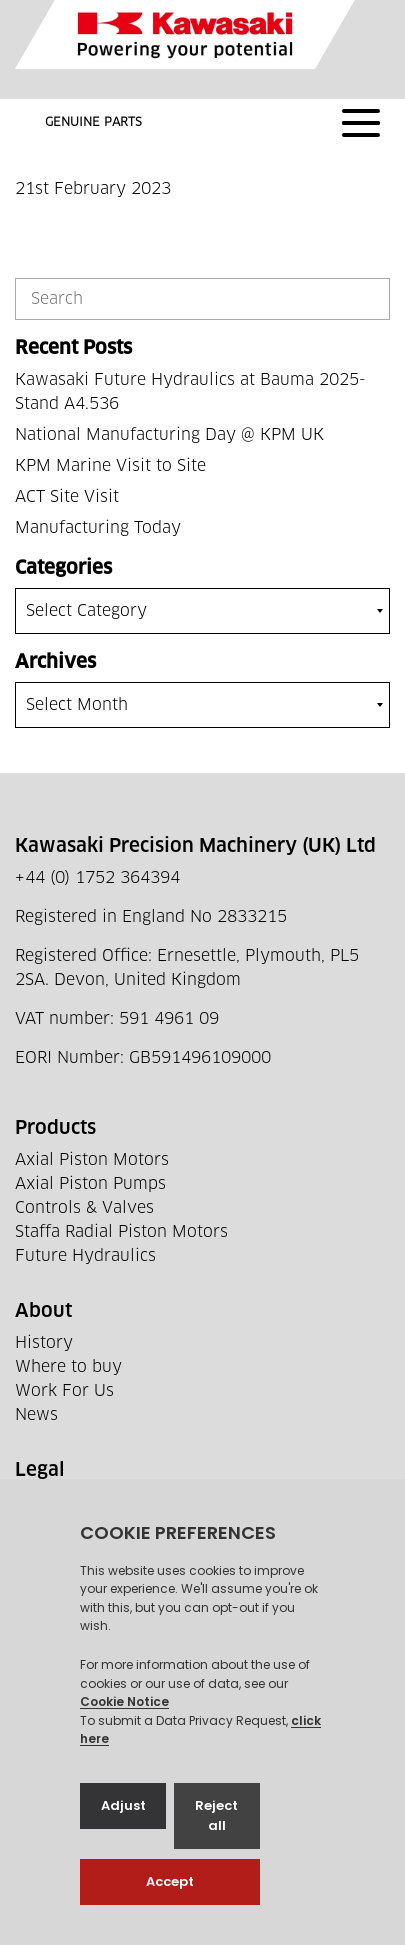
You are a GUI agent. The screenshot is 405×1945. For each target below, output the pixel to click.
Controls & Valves (84, 1208)
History (44, 1343)
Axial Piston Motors (92, 1160)
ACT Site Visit (67, 497)
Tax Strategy (63, 1574)
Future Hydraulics (85, 1256)
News (36, 1415)
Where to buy (68, 1367)
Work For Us (64, 1391)
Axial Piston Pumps (90, 1184)
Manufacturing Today (98, 528)
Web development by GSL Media (230, 1904)
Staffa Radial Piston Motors (121, 1232)
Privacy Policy (71, 1502)
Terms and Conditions (100, 1526)
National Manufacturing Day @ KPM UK (169, 435)
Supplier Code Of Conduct (115, 1550)
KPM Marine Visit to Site (110, 466)
